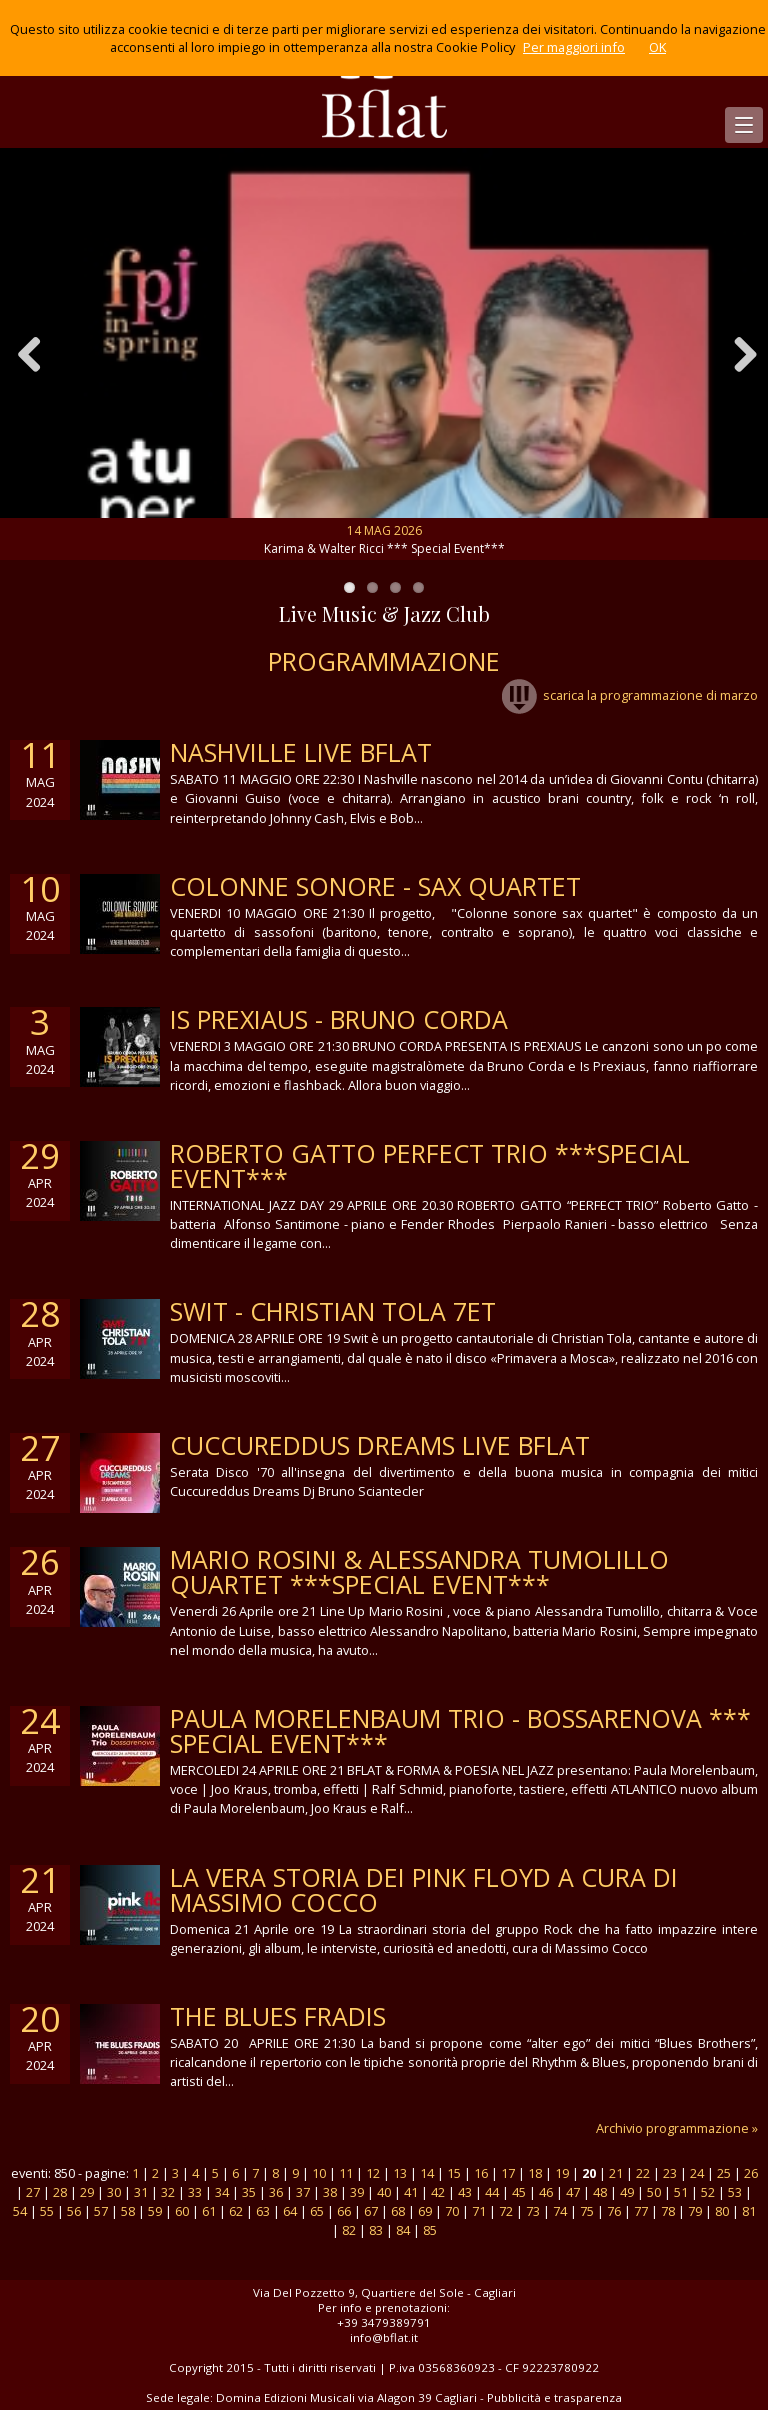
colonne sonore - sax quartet (375, 886)
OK (657, 47)
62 (236, 2211)
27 (33, 2192)
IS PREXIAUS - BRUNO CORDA (339, 1019)
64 (290, 2211)
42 (438, 2192)
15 (454, 2173)
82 (349, 2230)
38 (330, 2192)
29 (87, 2192)
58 (128, 2211)
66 (344, 2211)
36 (276, 2192)
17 (508, 2173)
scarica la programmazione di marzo (630, 695)
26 (751, 2173)
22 (643, 2173)
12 (373, 2173)
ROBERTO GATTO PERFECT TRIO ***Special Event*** (430, 1165)
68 (398, 2211)
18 (535, 2173)
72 (506, 2211)
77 (641, 2211)
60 (182, 2211)
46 (546, 2192)
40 (384, 2192)
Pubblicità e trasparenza (554, 2397)
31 (141, 2192)
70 (452, 2211)
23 (670, 2173)
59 (155, 2211)
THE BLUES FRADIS (278, 2016)
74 (560, 2211)
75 (587, 2211)
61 (209, 2211)
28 (60, 2192)
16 (481, 2173)
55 (47, 2211)
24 (697, 2173)
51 (681, 2192)
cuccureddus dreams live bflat (380, 1445)
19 (562, 2173)
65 (317, 2211)
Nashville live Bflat (301, 752)
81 (749, 2211)
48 (600, 2192)
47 (573, 2192)
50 (654, 2192)
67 (371, 2211)
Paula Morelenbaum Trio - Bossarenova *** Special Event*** (460, 1730)
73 (533, 2211)
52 (708, 2192)
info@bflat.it (384, 2337)
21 (616, 2173)
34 (222, 2192)
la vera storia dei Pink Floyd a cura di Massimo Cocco (424, 1889)
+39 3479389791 (384, 2322)
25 (724, 2173)
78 (668, 2211)
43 (465, 2192)
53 (735, 2192)
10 (319, 2173)
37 (303, 2192)
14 (427, 2173)
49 (627, 2192)
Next (738, 354)
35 (249, 2192)
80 (722, 2211)
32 (168, 2192)
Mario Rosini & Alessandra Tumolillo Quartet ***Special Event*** (419, 1571)
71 (479, 2211)
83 (376, 2230)
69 (425, 2211)
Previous (30, 354)
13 (400, 2173)
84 (403, 2230)
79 (695, 2211)
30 (114, 2192)
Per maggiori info (574, 47)
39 (357, 2192)
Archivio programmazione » (677, 2128)
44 (492, 2192)
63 (263, 2211)
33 (195, 2192)
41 (411, 2192)
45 (519, 2192)
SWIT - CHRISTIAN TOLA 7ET (333, 1311)
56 (74, 2211)
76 (614, 2211)
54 (20, 2211)
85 (430, 2230)
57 (101, 2211)
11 (346, 2173)
